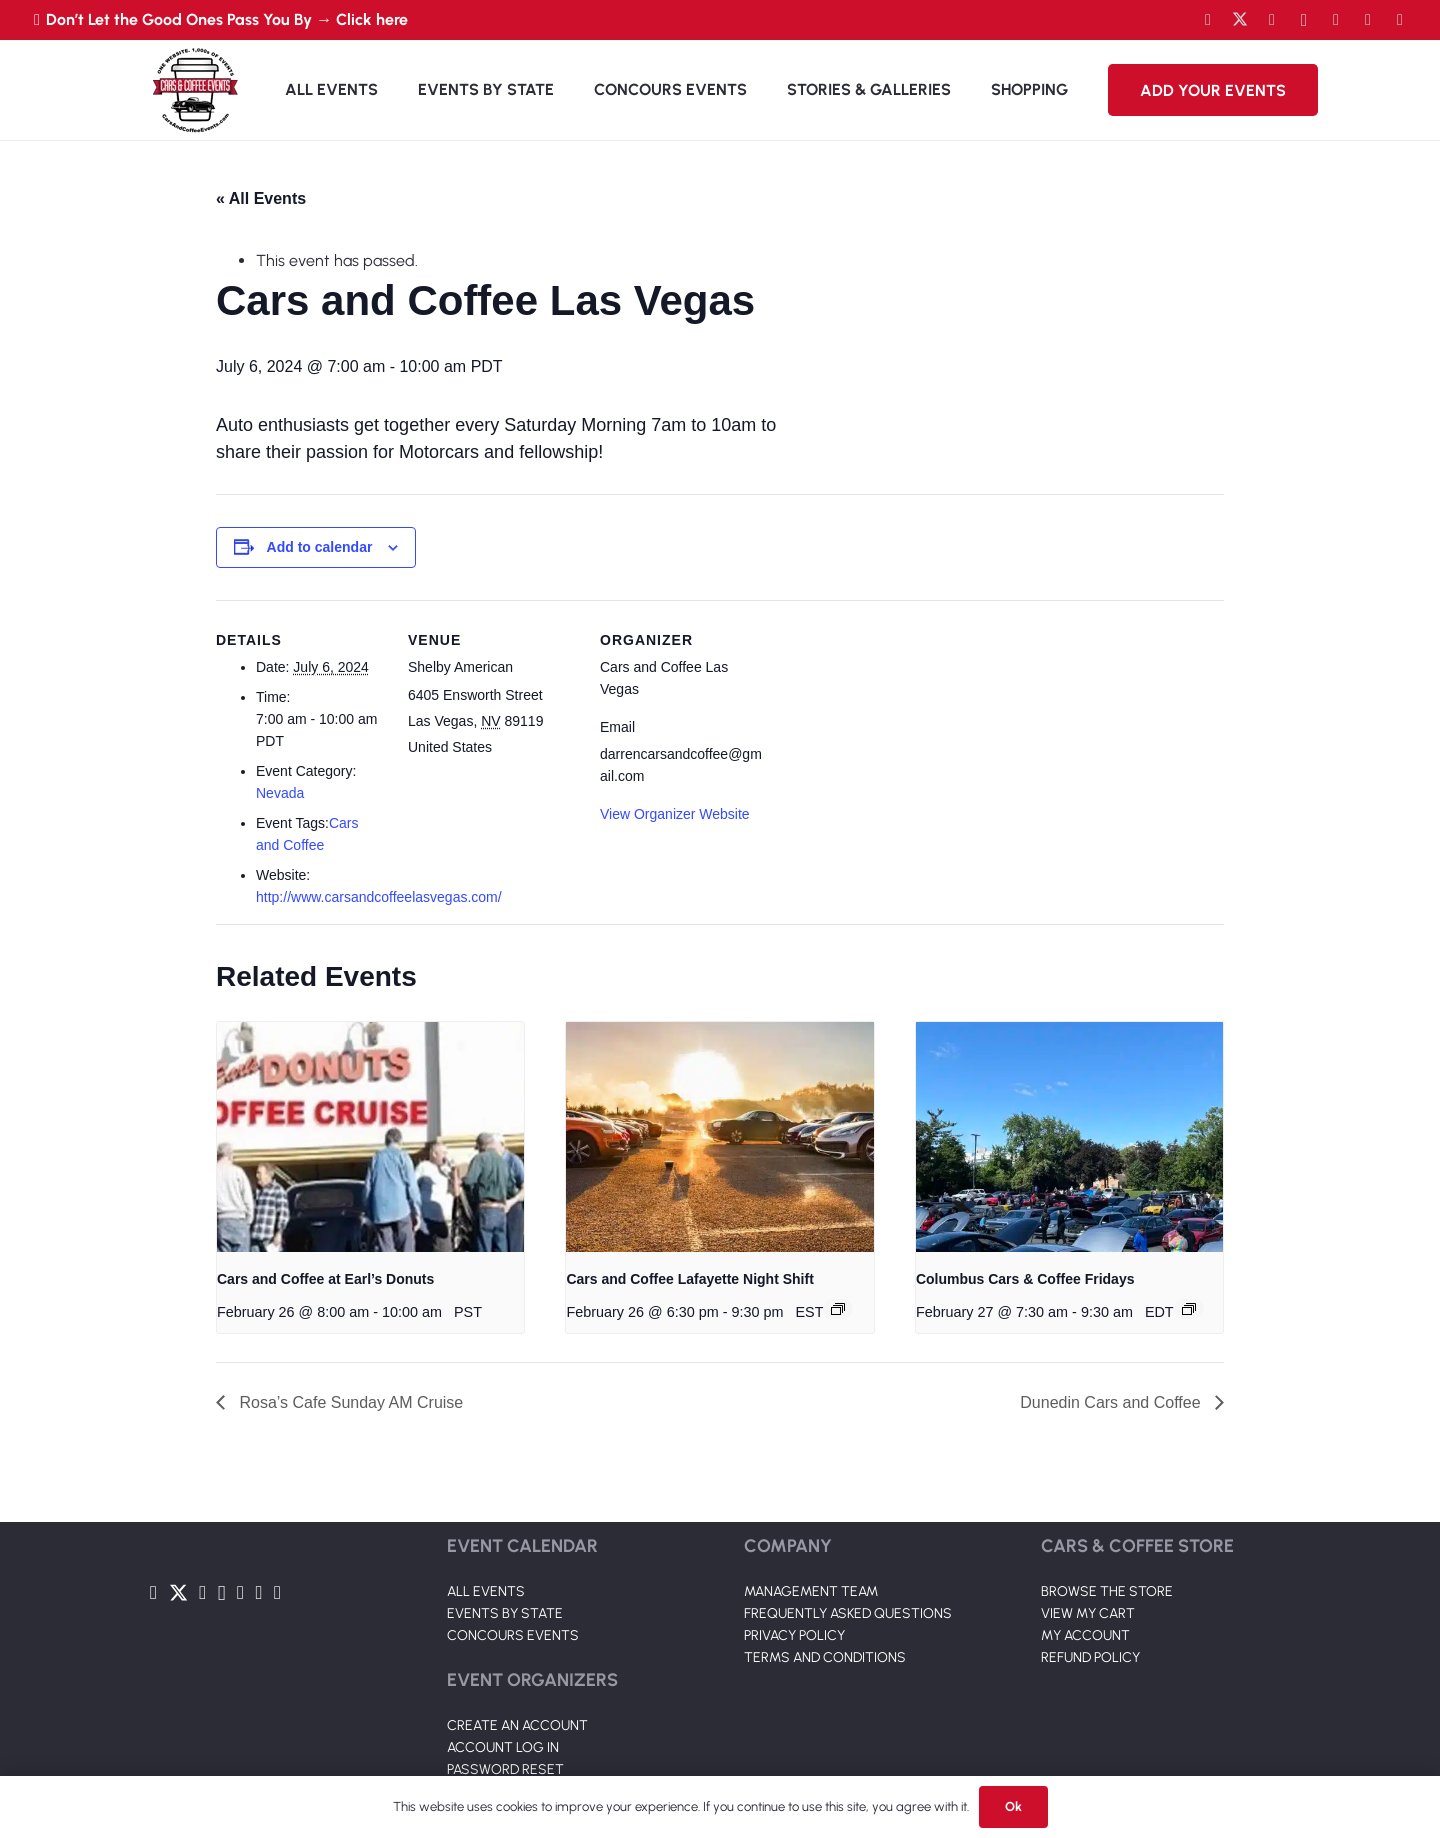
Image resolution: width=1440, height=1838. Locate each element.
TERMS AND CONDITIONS (825, 1657)
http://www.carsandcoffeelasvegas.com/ (379, 897)
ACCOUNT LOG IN (503, 1747)
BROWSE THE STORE (1107, 1591)
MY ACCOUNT (1085, 1635)
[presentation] (370, 1137)
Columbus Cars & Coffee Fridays (1025, 1279)
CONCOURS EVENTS (513, 1635)
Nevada (280, 793)
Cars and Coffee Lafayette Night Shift (689, 1279)
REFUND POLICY (1090, 1657)
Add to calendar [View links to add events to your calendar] (320, 547)
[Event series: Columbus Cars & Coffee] (1189, 1309)
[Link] (195, 90)
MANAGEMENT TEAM (811, 1591)
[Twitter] (1240, 20)
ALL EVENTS (486, 1591)
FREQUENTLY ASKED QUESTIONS (848, 1613)
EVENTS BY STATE (505, 1613)
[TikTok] (1368, 20)
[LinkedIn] (1336, 20)
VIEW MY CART (1088, 1613)
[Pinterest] (1400, 20)
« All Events (261, 198)
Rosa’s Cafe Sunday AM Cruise (349, 1402)
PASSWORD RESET (505, 1769)
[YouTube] (1272, 20)
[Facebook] (1208, 20)
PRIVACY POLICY (794, 1635)
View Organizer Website (675, 814)
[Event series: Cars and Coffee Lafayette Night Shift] (838, 1309)
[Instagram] (1304, 20)
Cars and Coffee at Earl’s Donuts (325, 1279)
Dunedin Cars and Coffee (1112, 1402)
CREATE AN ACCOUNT (517, 1725)
